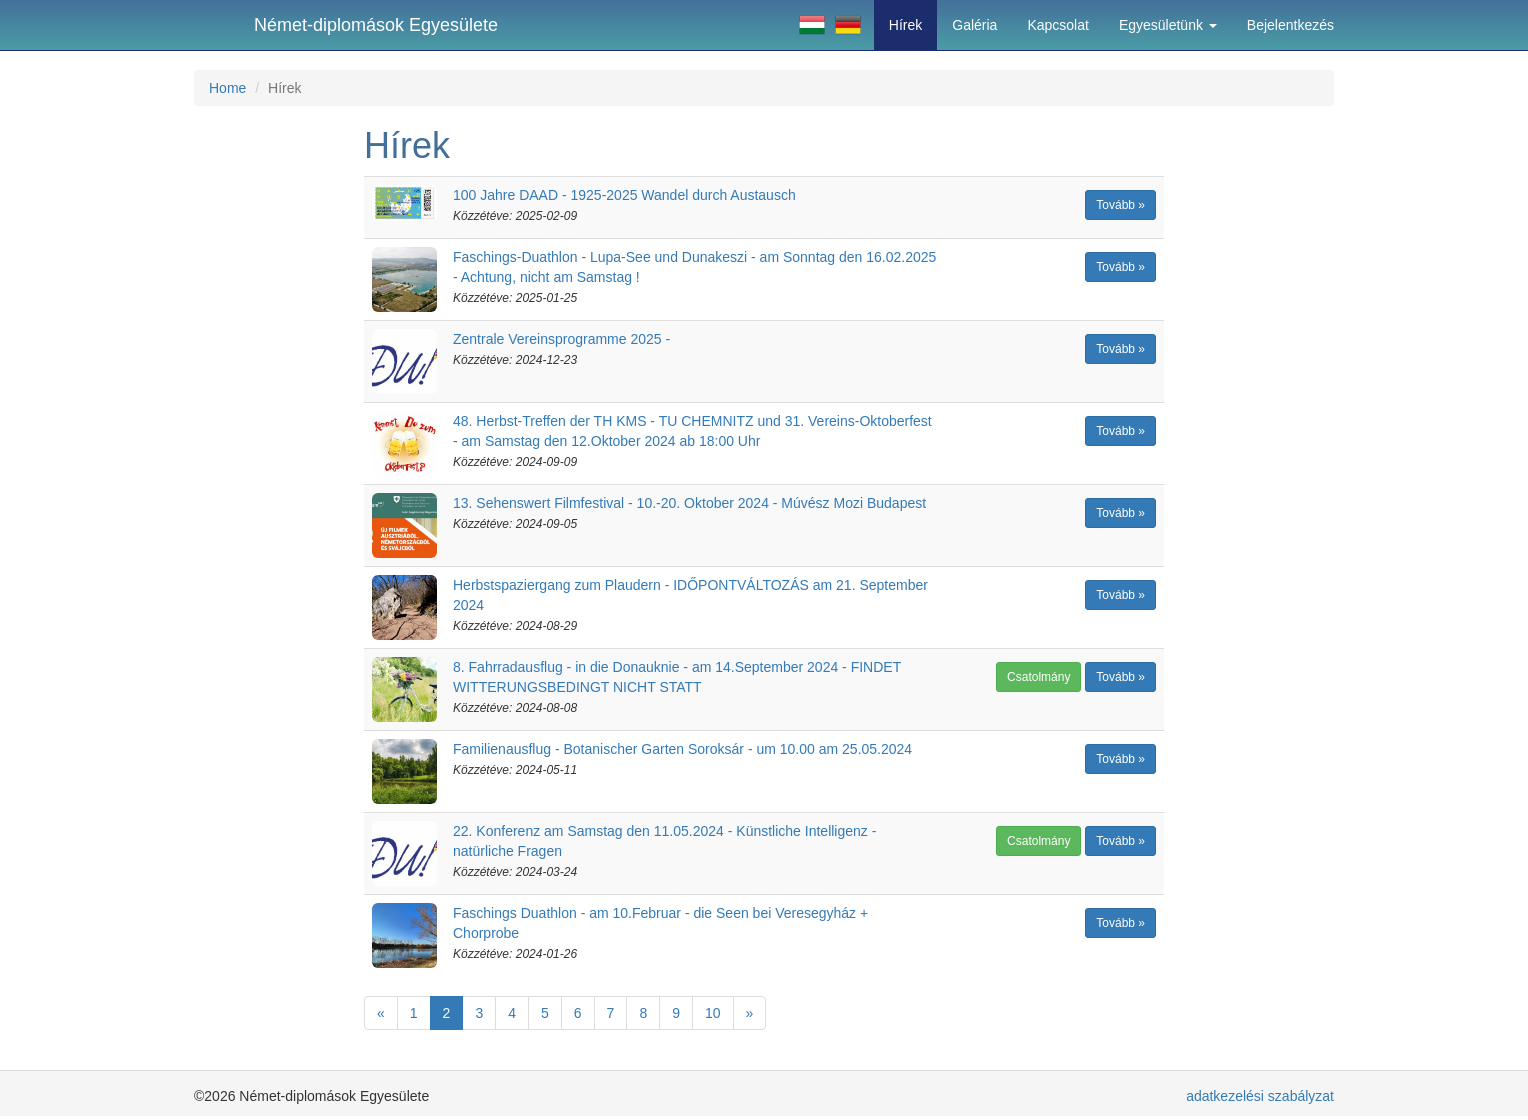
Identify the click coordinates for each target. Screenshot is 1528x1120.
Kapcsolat (1057, 25)
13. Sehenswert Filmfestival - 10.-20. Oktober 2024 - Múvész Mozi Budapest (689, 503)
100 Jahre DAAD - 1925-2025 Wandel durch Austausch (624, 195)
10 (713, 1013)
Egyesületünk (1168, 25)
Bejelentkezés (1290, 25)
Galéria (974, 25)
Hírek (905, 25)
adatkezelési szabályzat (1260, 1096)
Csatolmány (1038, 677)
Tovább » (1120, 205)
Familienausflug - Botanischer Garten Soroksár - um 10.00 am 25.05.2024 (682, 749)
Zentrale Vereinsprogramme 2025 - (561, 339)
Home (227, 88)
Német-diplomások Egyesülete (376, 25)
